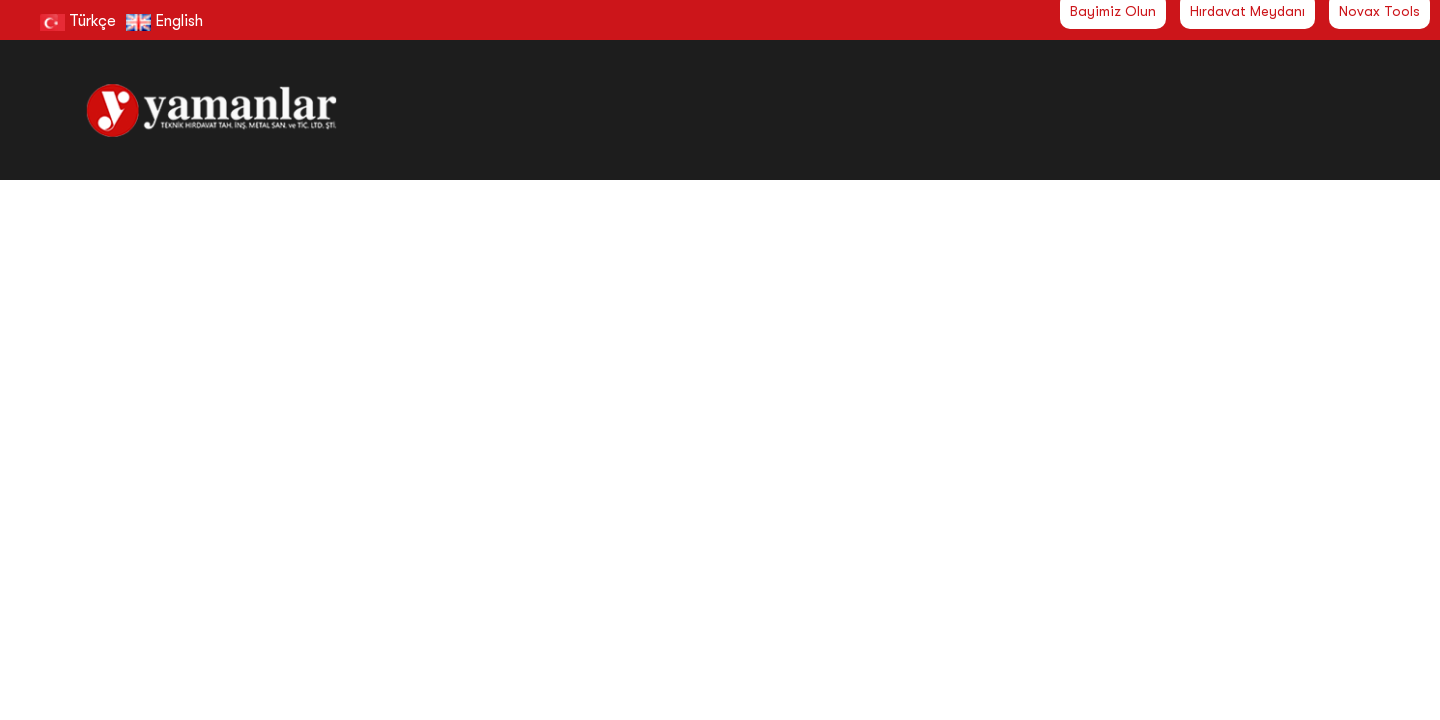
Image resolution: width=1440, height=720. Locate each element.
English (164, 21)
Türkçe (78, 21)
